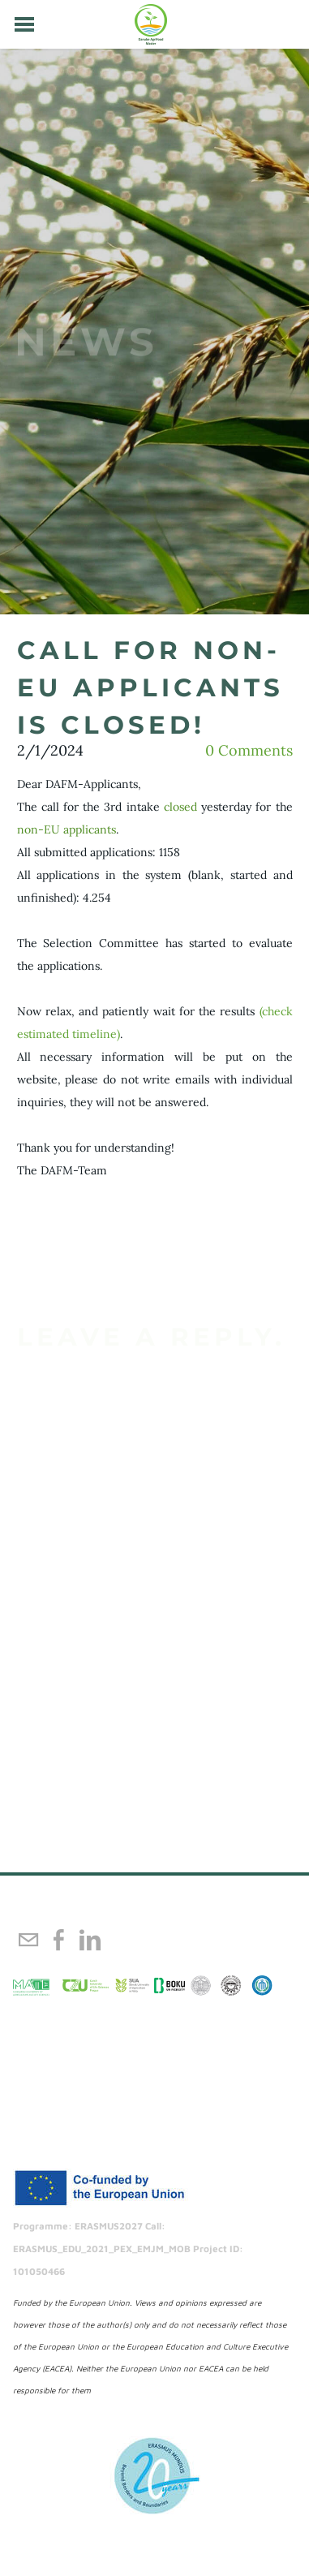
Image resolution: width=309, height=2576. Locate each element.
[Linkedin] (90, 1939)
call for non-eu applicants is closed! (150, 687)
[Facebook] (59, 1939)
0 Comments (249, 750)
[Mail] (28, 1939)
